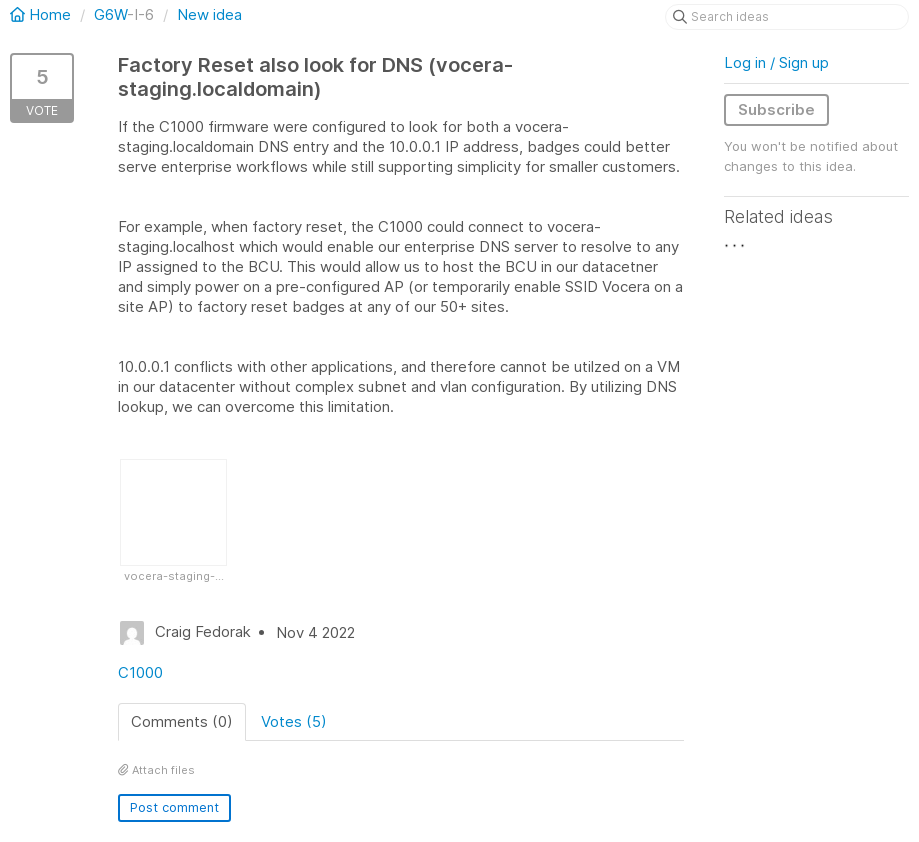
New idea (209, 14)
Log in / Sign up (776, 62)
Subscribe (776, 109)
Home (42, 14)
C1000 (140, 672)
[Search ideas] (787, 17)
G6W (110, 14)
